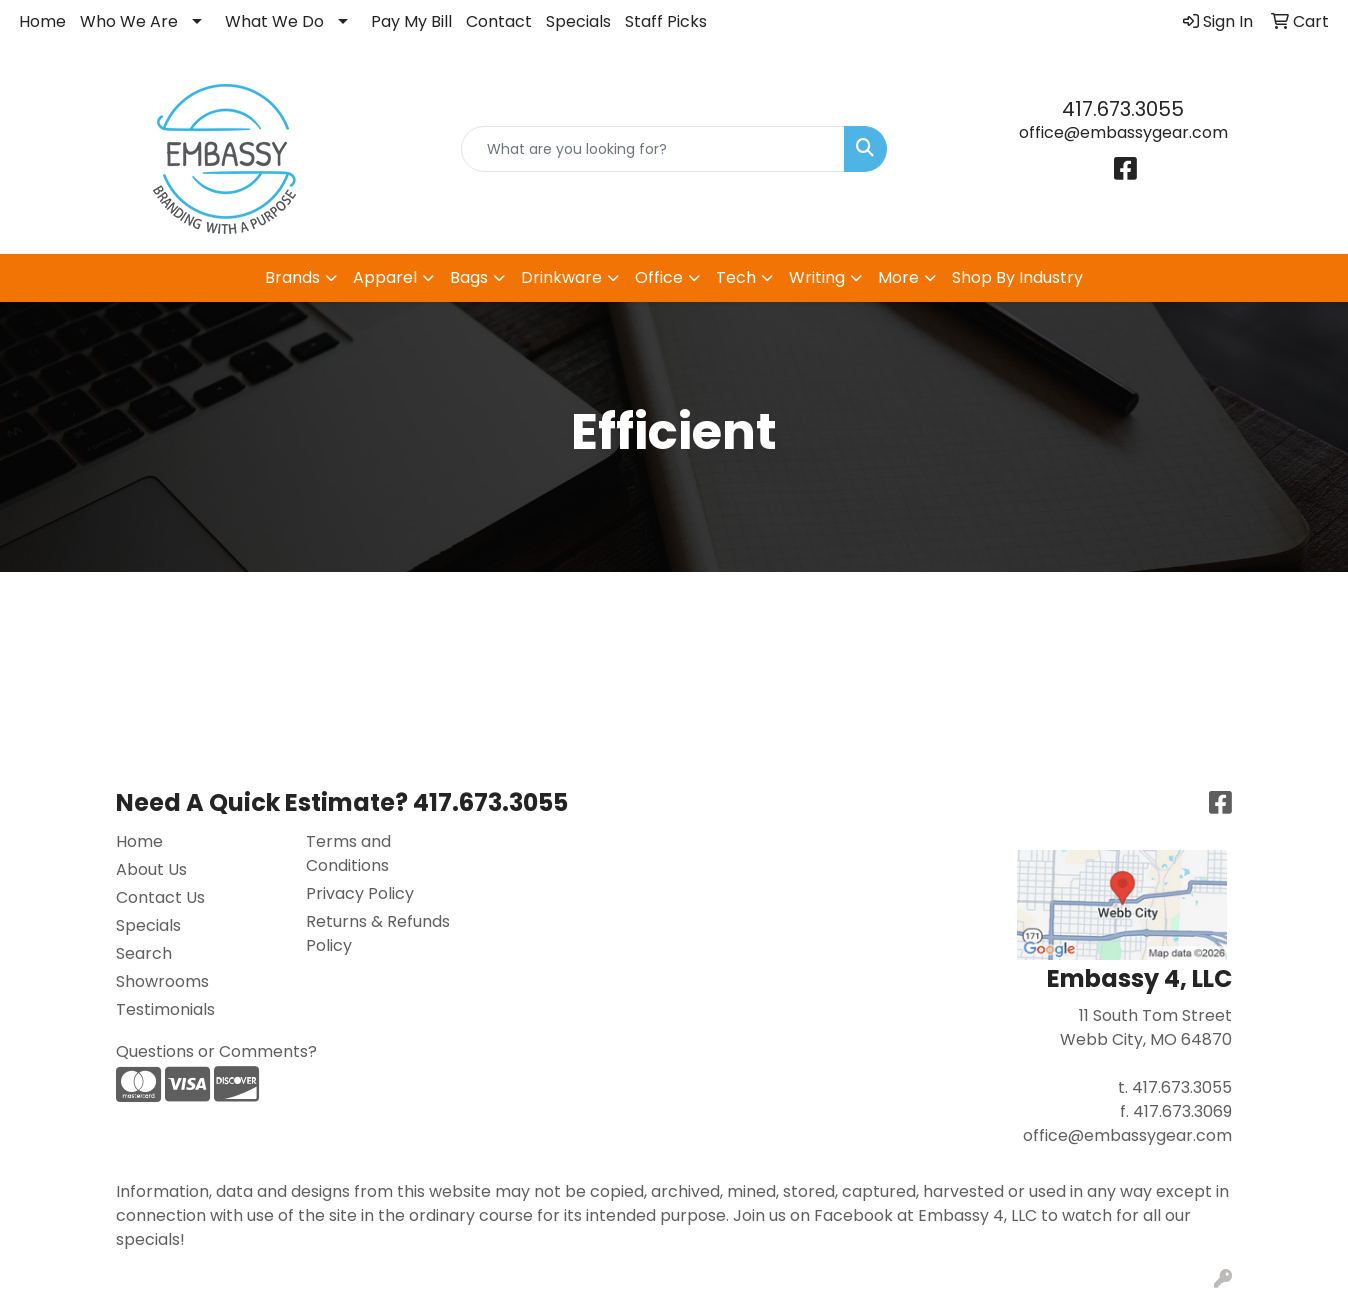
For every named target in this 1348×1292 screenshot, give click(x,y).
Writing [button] (817, 277)
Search (144, 953)
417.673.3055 (1123, 109)
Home (42, 21)
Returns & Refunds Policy (378, 933)
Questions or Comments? (216, 1051)
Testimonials (165, 1009)
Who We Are (129, 21)
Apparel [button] (385, 277)
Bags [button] (469, 277)
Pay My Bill (411, 21)
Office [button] (659, 277)
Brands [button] (292, 277)
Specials (578, 21)
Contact (499, 21)
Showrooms (162, 981)
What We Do (274, 21)
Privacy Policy (360, 893)
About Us (151, 869)
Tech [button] (736, 277)
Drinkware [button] (561, 277)
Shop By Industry (1017, 277)
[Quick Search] (652, 149)
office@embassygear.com (1123, 132)
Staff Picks (666, 21)
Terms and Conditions (348, 853)
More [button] (898, 277)
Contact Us (160, 897)
